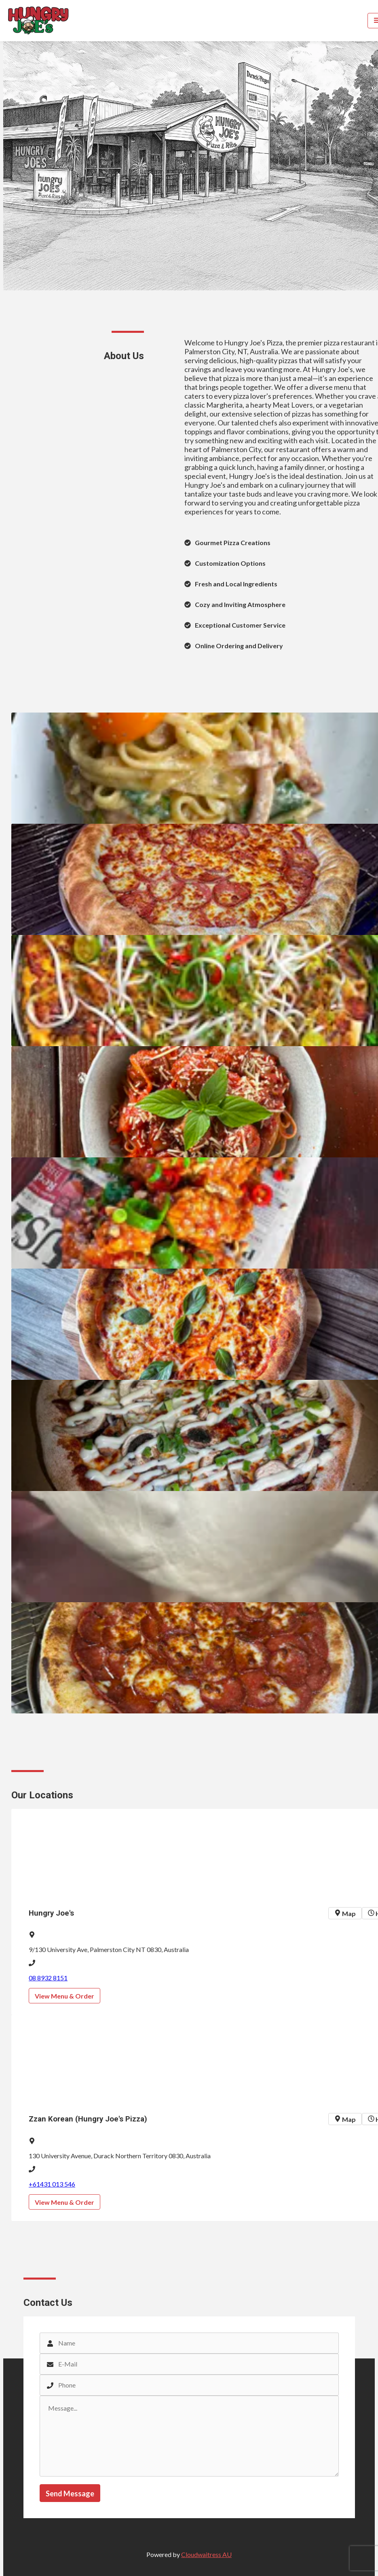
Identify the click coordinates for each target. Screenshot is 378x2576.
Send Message (70, 2493)
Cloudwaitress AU (206, 2554)
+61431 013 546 (52, 2184)
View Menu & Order (64, 1996)
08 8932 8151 (48, 1978)
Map (345, 1913)
